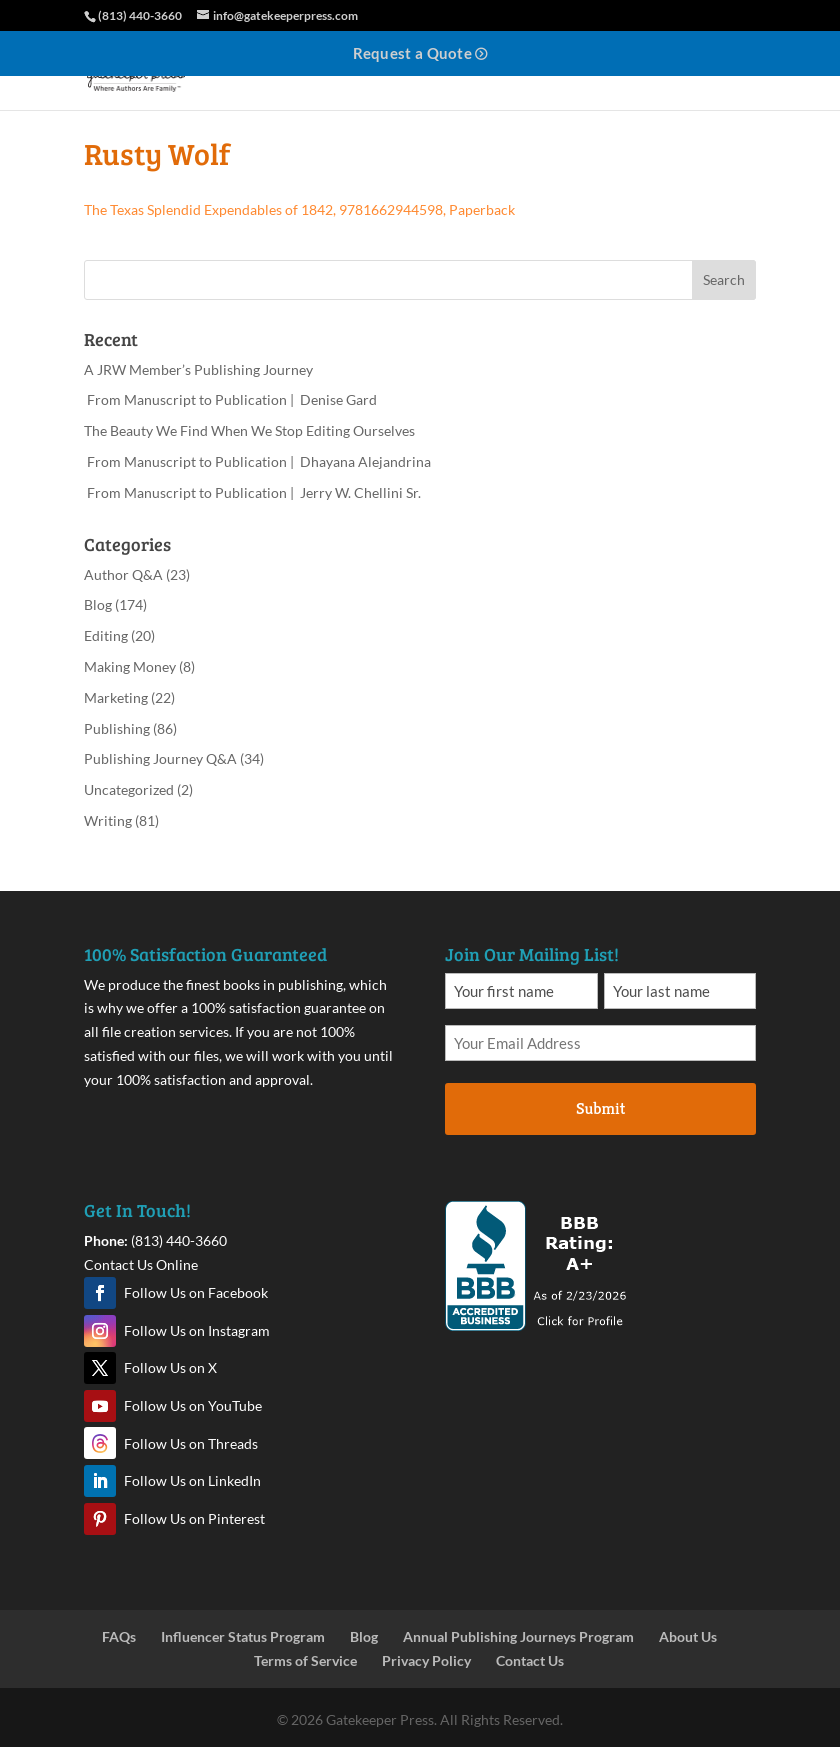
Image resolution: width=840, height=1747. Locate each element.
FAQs (119, 1636)
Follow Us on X (170, 1367)
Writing (108, 820)
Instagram (100, 1331)
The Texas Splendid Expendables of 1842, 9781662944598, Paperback (299, 209)
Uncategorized (129, 789)
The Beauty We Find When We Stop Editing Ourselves (249, 430)
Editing (106, 635)
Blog (98, 604)
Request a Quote (413, 53)
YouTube (100, 1406)
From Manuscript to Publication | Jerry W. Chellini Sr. (252, 492)
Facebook (100, 1293)
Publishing (117, 728)
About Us (688, 1636)
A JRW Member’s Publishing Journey (198, 369)
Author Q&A (123, 574)
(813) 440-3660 (179, 1240)
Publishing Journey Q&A (160, 758)
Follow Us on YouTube (193, 1405)
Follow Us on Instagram (197, 1330)
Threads (100, 1443)
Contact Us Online (141, 1264)
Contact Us (530, 1660)
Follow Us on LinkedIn (192, 1480)
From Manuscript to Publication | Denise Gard (230, 399)
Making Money (130, 666)
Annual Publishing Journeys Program (518, 1636)
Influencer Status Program (243, 1636)
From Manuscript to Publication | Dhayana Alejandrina (257, 461)
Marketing (116, 697)
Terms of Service (305, 1660)
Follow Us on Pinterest (194, 1518)
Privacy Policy (426, 1660)
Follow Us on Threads (191, 1443)
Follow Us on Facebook (196, 1292)
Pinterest (100, 1519)
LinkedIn (100, 1481)
